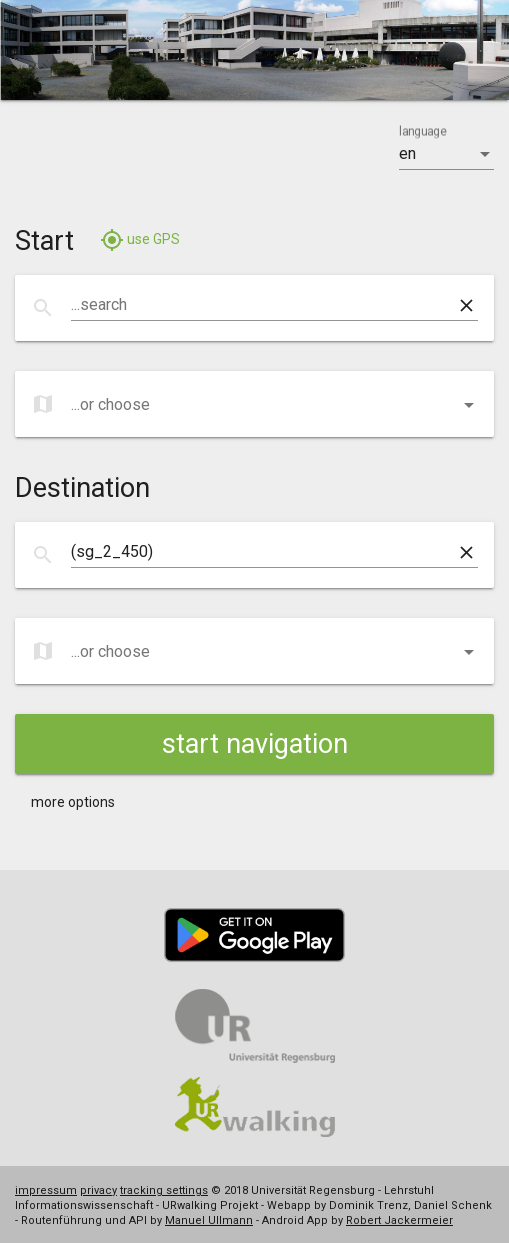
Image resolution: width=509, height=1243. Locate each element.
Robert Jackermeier (399, 1220)
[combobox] (262, 305)
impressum (46, 1190)
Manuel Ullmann (209, 1220)
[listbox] (446, 154)
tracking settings (164, 1190)
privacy (98, 1190)
